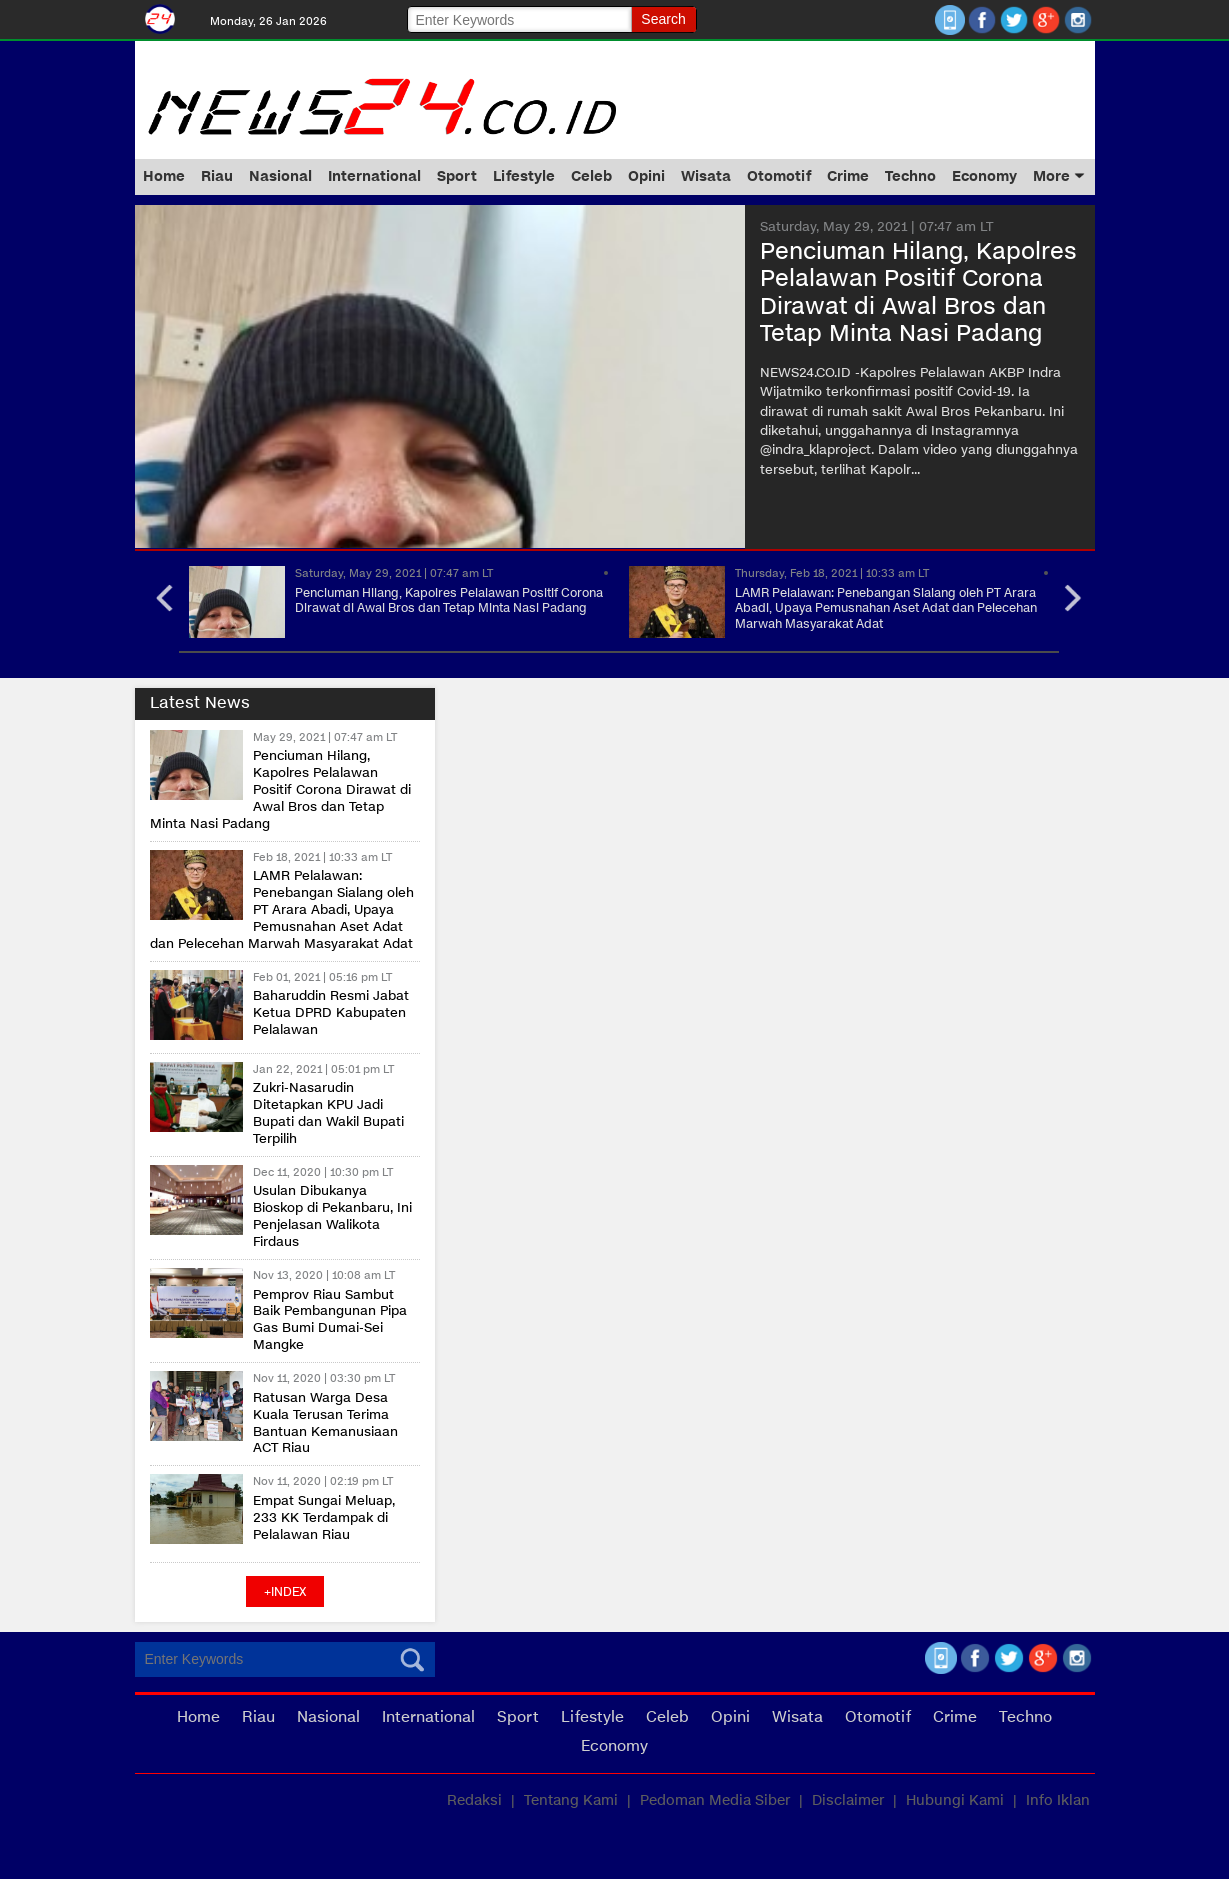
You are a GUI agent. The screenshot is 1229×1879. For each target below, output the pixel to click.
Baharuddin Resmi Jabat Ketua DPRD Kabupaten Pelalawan (331, 1013)
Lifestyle (524, 176)
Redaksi (474, 1800)
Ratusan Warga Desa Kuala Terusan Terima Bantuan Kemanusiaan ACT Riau (325, 1423)
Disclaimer (848, 1800)
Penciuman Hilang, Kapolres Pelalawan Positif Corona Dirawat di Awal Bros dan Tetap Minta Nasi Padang (449, 600)
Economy (984, 176)
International (374, 176)
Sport (457, 176)
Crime (848, 176)
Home (164, 176)
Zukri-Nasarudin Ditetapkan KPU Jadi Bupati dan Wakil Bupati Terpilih (328, 1113)
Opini (646, 176)
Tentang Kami (571, 1800)
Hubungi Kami (955, 1800)
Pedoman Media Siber (715, 1800)
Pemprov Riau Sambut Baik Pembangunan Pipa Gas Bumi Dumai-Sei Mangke (330, 1320)
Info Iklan (1058, 1800)
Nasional (280, 176)
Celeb (591, 176)
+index (285, 1591)
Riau (217, 176)
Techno (910, 176)
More (1059, 176)
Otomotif (779, 176)
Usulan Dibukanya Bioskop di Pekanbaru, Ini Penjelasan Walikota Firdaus (332, 1216)
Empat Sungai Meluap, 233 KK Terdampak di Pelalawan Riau (324, 1518)
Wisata (706, 176)
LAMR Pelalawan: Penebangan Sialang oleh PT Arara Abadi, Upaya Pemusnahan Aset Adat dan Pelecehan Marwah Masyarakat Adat (886, 608)
